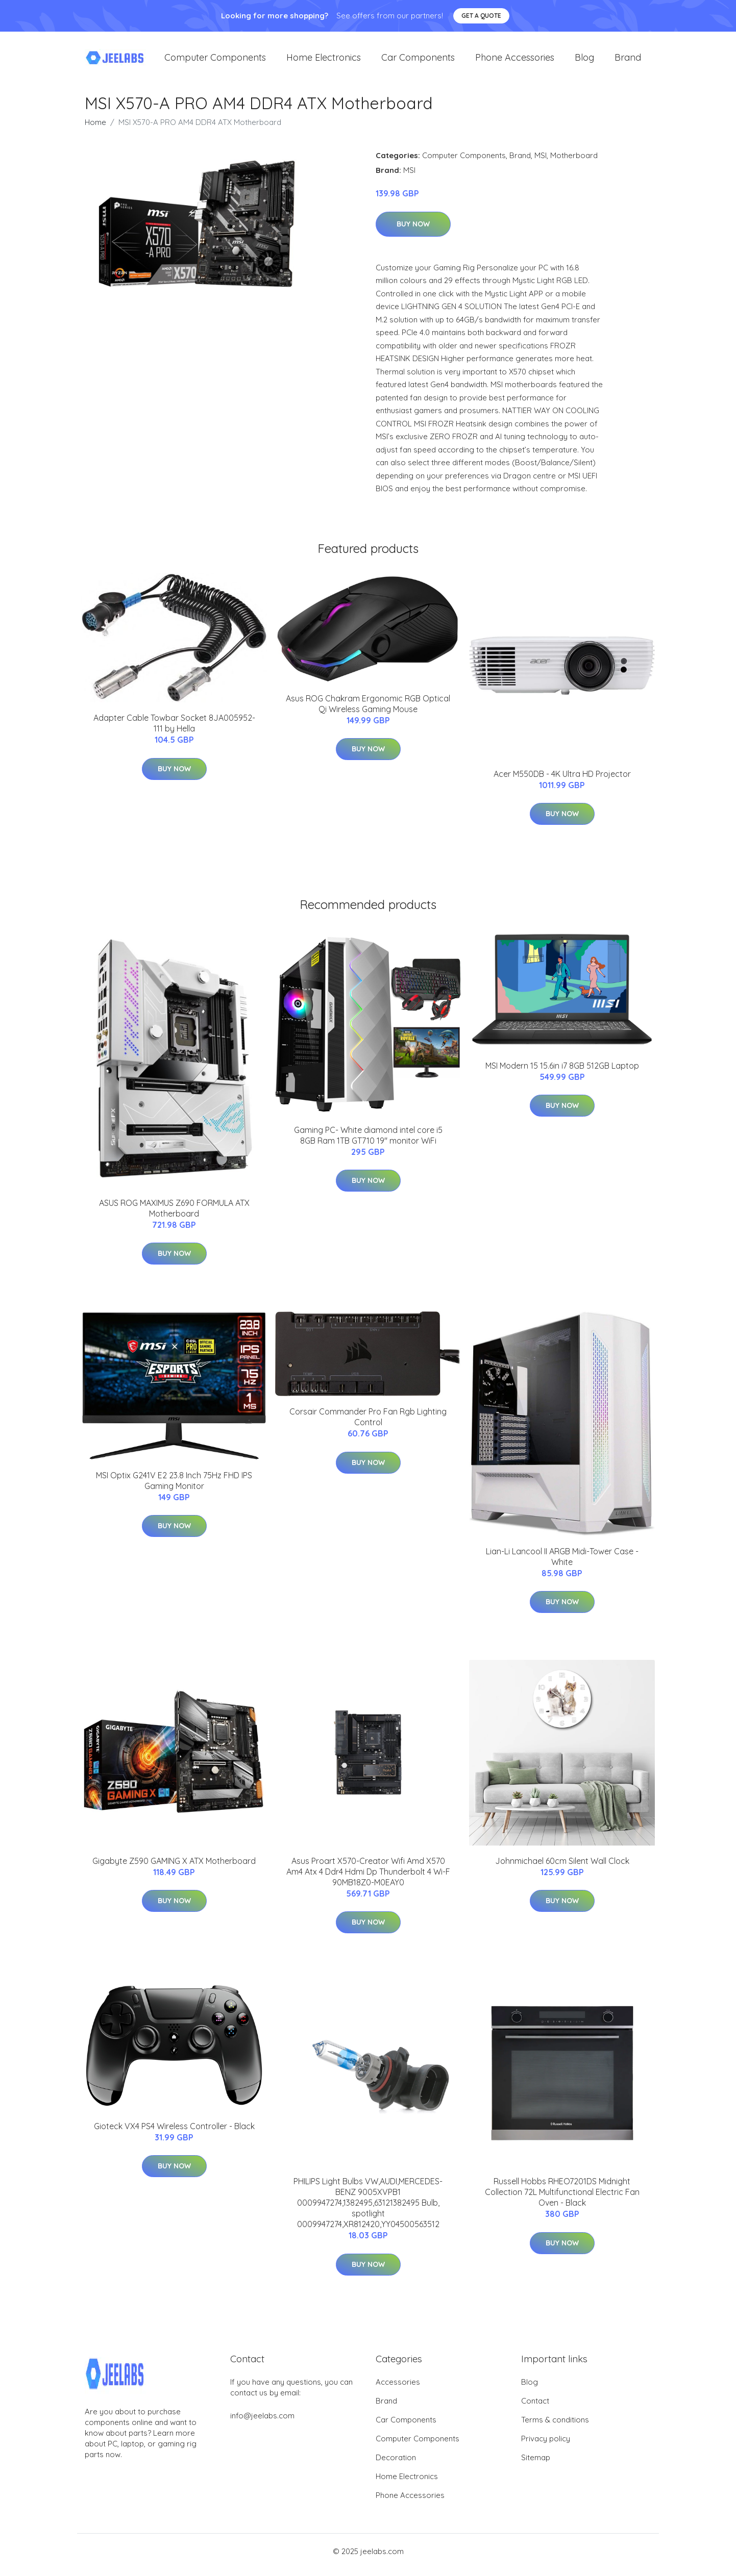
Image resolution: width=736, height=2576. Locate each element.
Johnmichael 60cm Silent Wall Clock (562, 1868)
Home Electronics (323, 61)
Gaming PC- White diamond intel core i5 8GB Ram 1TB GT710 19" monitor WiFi (368, 1142)
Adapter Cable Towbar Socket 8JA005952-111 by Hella (174, 730)
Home (95, 129)
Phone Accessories (514, 61)
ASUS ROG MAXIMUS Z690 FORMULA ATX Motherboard (174, 1215)
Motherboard (574, 162)
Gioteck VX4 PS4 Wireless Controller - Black (174, 2133)
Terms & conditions (555, 2427)
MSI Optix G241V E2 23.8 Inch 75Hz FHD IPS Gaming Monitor (174, 1487)
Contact (535, 2408)
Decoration (396, 2464)
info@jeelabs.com (262, 2423)
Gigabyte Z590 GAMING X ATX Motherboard (174, 1868)
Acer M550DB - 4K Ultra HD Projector (562, 781)
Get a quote (481, 15)
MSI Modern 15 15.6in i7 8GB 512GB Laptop (562, 1073)
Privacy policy (545, 2446)
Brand (628, 61)
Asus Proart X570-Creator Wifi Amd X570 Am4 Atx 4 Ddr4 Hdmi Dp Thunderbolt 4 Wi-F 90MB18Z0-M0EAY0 (368, 1879)
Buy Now (413, 231)
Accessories (398, 2389)
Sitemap (535, 2464)
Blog (584, 61)
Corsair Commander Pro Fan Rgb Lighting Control (368, 1423)
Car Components (418, 61)
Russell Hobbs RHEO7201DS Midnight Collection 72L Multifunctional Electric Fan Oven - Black (562, 2199)
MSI (540, 162)
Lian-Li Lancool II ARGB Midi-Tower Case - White (562, 1563)
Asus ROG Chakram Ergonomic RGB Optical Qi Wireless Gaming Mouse (368, 710)
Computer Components (215, 61)
